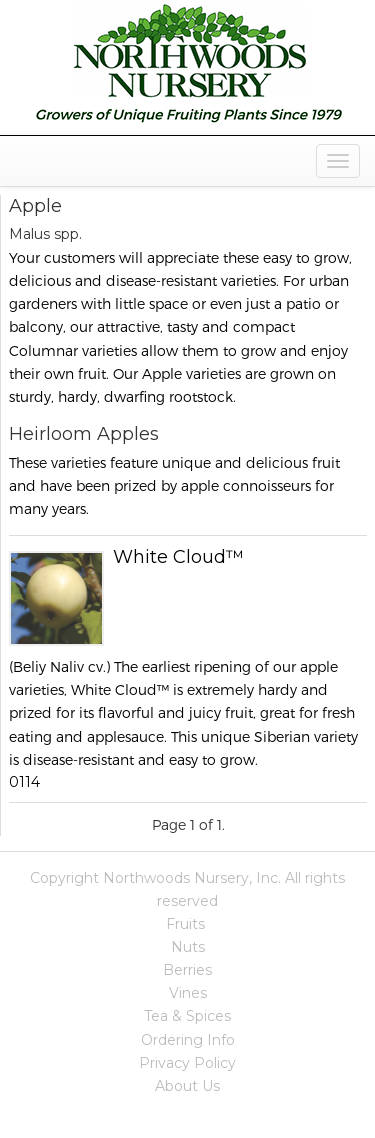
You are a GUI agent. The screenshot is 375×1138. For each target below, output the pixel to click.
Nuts (188, 947)
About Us (187, 1086)
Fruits (185, 924)
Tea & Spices (187, 1016)
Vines (188, 993)
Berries (187, 970)
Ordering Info (188, 1040)
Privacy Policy (187, 1063)
